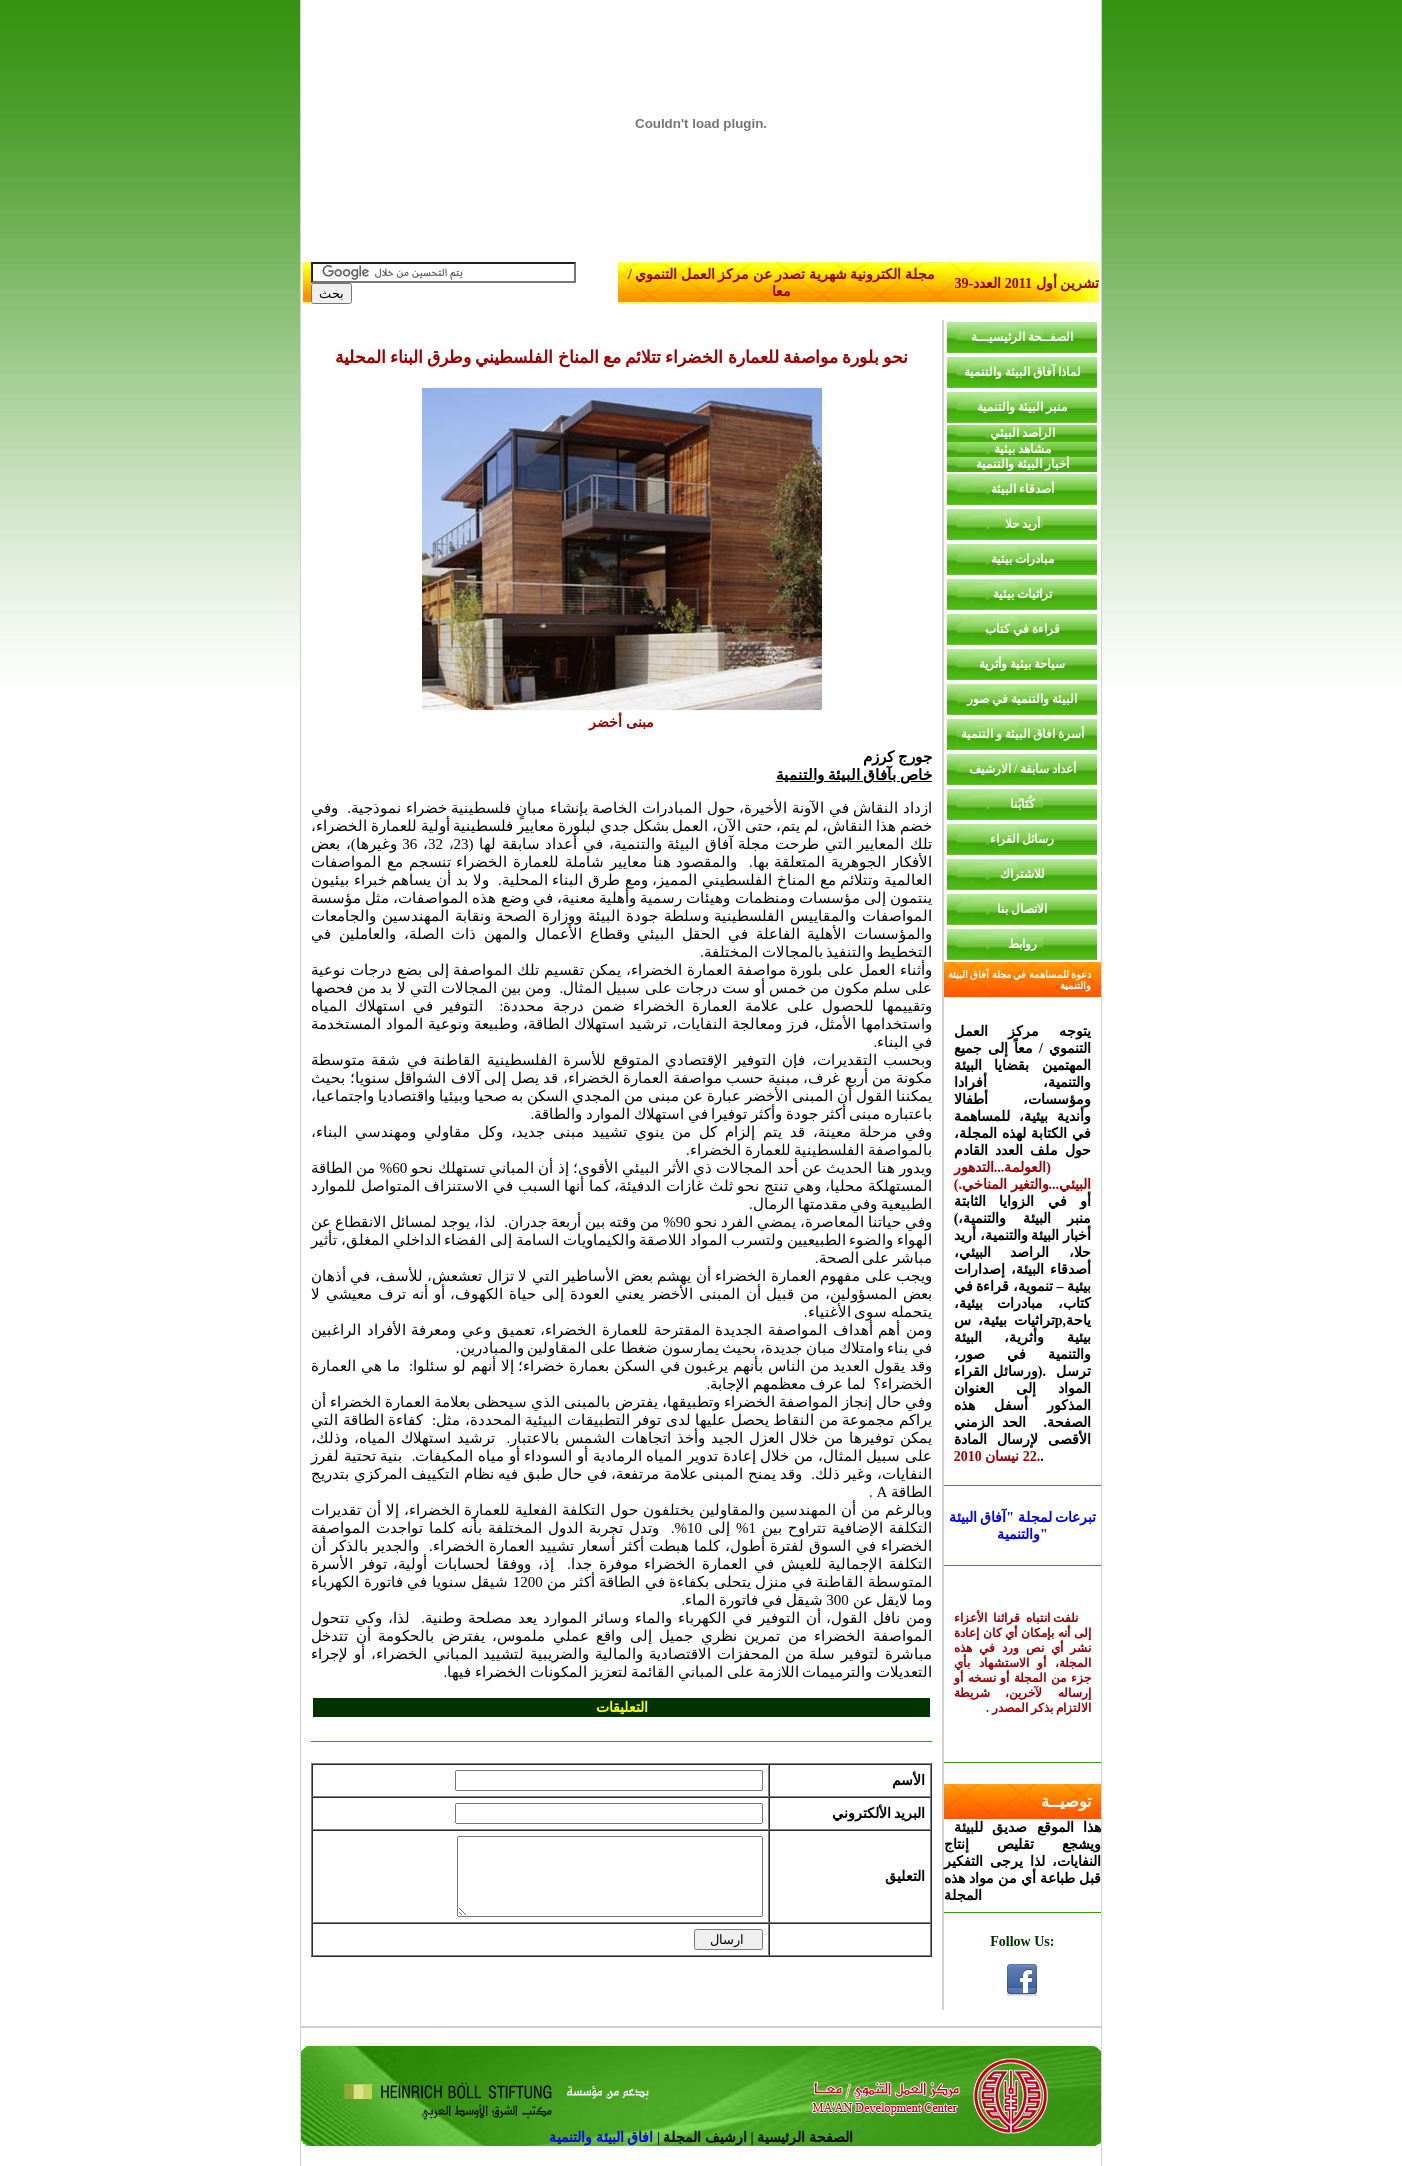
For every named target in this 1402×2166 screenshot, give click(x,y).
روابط (1022, 944)
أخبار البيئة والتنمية (1022, 464)
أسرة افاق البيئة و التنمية (1022, 734)
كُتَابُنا (1022, 804)
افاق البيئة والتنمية (603, 2137)
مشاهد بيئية (1022, 449)
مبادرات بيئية (1022, 559)
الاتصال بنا (1022, 909)
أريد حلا (1022, 524)
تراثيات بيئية (1022, 594)
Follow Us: (1022, 1941)
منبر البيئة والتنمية (1022, 407)
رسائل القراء (1022, 839)
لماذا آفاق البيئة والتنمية (1022, 372)
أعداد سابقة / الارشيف (1022, 769)
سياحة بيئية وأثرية (1022, 664)
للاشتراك (1022, 874)
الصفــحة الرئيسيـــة (1022, 337)
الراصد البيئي (1022, 433)
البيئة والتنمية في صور (1022, 699)
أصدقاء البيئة (1022, 489)
